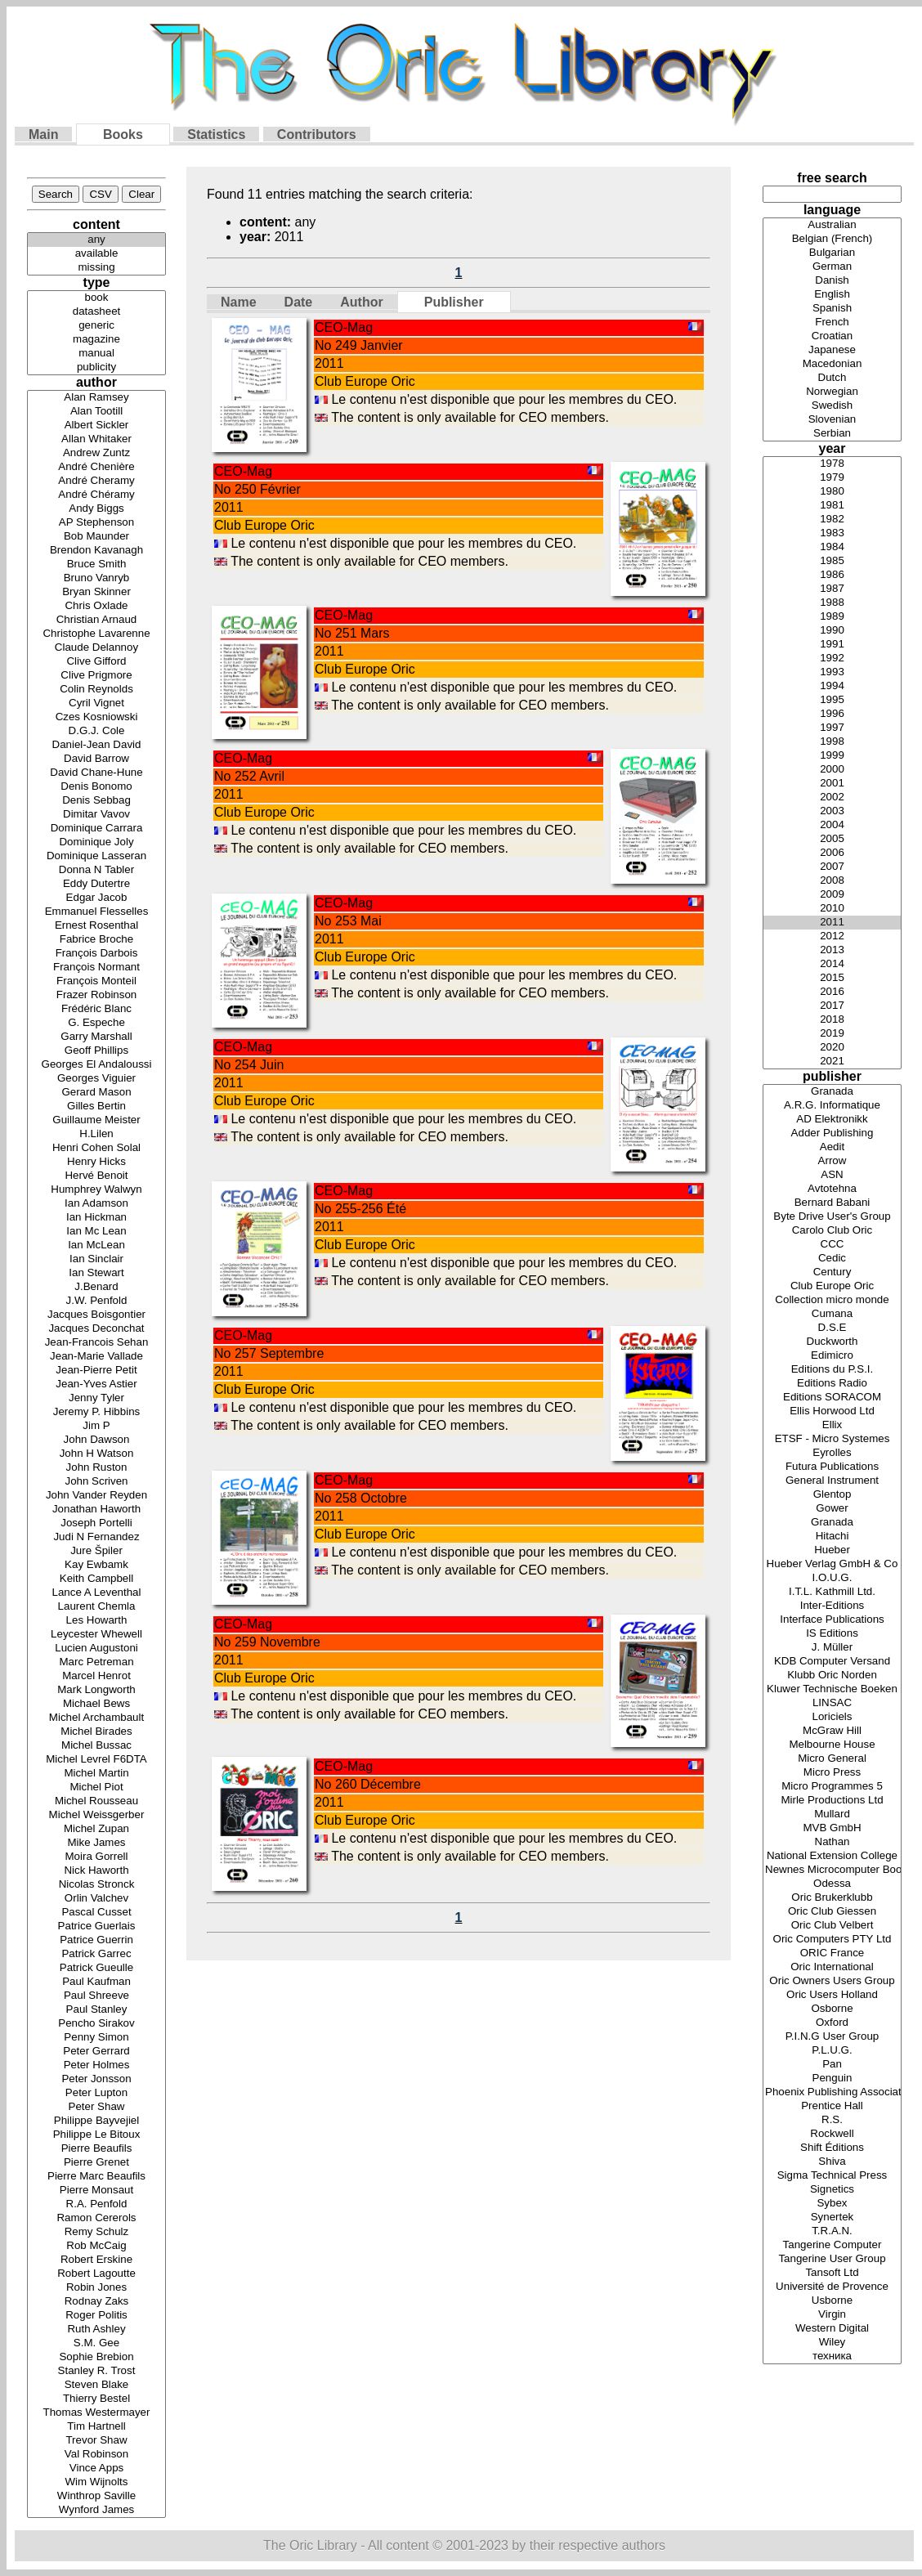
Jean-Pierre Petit (96, 1371)
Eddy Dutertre (96, 884)
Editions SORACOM (832, 1397)
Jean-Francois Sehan (96, 1343)
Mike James (96, 1843)
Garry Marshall (96, 1037)
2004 (832, 825)
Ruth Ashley (96, 2329)
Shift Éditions (832, 2148)
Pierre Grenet (96, 2163)
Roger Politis (96, 2316)
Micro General (832, 1759)
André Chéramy (96, 495)
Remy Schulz (96, 2232)
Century (832, 1272)
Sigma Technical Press (832, 2176)
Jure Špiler (96, 1551)
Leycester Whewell (96, 1635)
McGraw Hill (832, 1731)
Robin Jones (96, 2288)
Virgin (832, 2315)
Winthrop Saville (96, 2496)
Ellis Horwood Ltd (832, 1411)
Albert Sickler (96, 425)
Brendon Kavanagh (96, 551)
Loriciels (832, 1717)
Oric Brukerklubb (832, 1898)
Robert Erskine (96, 2260)
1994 (832, 686)
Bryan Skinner (96, 592)
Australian (832, 225)
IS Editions (832, 1634)
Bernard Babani (832, 1203)
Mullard (832, 1814)
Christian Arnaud (96, 620)
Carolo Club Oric (832, 1231)
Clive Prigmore (96, 676)
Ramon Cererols (96, 2218)
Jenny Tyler (96, 1398)
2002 (832, 797)
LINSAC (832, 1703)
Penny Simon (96, 2038)
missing (96, 268)
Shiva (832, 2162)
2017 (832, 1006)
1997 (832, 728)
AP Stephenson (96, 523)
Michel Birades (96, 1732)
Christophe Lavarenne (96, 634)
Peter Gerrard (96, 2052)
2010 (832, 909)
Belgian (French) (832, 239)
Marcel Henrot (96, 1676)
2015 (832, 978)
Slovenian (832, 420)
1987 (832, 589)
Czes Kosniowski (96, 717)
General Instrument (832, 1481)
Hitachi (832, 1536)
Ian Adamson (96, 1204)
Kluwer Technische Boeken (832, 1689)
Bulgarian (832, 253)
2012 (832, 936)
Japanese (832, 350)
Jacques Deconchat (96, 1329)
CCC (832, 1245)
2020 (832, 1048)
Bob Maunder (96, 537)
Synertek (832, 2217)
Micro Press (832, 1773)
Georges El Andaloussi (96, 1065)
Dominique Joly (96, 842)
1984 (832, 547)
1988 (832, 603)
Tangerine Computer (832, 2245)
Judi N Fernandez (96, 1537)
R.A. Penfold (96, 2204)
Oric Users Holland (832, 1995)
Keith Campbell (96, 1579)
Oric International (832, 1967)
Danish (832, 281)
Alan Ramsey (96, 398)
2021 (832, 1061)
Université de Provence (832, 2287)
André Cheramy (96, 481)
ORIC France (832, 1953)
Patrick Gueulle (96, 1968)
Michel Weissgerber (96, 1815)
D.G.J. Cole (96, 731)
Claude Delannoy (96, 648)
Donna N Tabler (96, 870)
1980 (832, 492)
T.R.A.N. (832, 2231)
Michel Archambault (96, 1718)
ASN (832, 1175)
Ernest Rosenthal (96, 926)
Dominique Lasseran (96, 856)
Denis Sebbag (96, 801)
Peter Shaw (96, 2107)
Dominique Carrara (96, 829)
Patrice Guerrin (96, 1940)
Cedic (832, 1259)
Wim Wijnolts (96, 2482)
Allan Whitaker (96, 439)
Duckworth (832, 1342)
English (832, 295)
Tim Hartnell (96, 2427)
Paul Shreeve (96, 1996)
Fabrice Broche (96, 940)
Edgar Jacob (96, 898)
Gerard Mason (96, 1093)
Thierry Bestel (96, 2399)
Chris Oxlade (96, 606)
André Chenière (96, 467)
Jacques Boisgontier (96, 1315)
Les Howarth (96, 1621)
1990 (832, 631)
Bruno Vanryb (96, 578)
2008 (832, 881)
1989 (832, 617)
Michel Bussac (96, 1746)
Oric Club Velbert (832, 1926)
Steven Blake (96, 2385)
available (96, 254)
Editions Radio (832, 1384)
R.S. (832, 2120)
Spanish (832, 309)
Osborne (832, 2009)
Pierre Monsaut (96, 2190)
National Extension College (832, 1856)
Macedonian (832, 364)
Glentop (832, 1495)
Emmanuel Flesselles (96, 912)
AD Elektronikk (832, 1120)
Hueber (832, 1550)
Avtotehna (832, 1189)
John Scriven (96, 1482)
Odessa (832, 1884)
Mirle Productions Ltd (832, 1801)
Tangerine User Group (832, 2259)
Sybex (832, 2204)
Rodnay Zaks (96, 2302)
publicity (96, 367)
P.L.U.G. (832, 2051)
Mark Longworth (96, 1690)
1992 (832, 658)
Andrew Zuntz (96, 453)
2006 (832, 853)
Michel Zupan (96, 1829)
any (96, 240)
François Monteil (96, 981)
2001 (832, 784)
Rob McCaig (96, 2246)
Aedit (832, 1147)
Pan (832, 2065)
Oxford (832, 2023)
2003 (832, 811)
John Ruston (96, 1468)
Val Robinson (96, 2455)
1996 (832, 714)
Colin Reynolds (96, 690)
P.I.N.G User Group (832, 2037)
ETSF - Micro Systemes (832, 1439)
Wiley (832, 2343)
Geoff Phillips (96, 1051)
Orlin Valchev (96, 1899)
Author (361, 302)
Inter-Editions (832, 1606)
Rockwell (832, 2134)
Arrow (832, 1161)
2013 (832, 950)
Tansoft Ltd (832, 2273)
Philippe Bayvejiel (96, 2121)
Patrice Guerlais (96, 1926)
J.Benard (96, 1287)
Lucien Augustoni (96, 1648)
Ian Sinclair (96, 1259)
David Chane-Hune (96, 773)
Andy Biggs (96, 509)
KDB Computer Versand (832, 1662)
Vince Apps (96, 2468)
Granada (832, 1092)
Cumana (832, 1314)
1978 (832, 464)
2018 (832, 1020)
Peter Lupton (96, 2093)
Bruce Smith (96, 564)
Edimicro (832, 1356)
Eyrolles (832, 1453)
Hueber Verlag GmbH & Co (832, 1564)
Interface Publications (832, 1620)
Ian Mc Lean (96, 1232)
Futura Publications (832, 1467)
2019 (832, 1034)
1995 (832, 700)
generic (96, 326)
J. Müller (832, 1648)
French (832, 322)
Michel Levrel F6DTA (96, 1760)
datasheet (96, 312)
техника (832, 2356)
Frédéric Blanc (96, 1009)
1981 (832, 506)
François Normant (96, 967)
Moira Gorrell (96, 1857)
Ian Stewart (96, 1273)
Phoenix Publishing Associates (832, 2092)
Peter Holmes (96, 2065)
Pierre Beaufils (96, 2149)
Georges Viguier (96, 1079)
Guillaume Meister (96, 1120)
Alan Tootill (96, 412)
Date (298, 302)
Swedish (832, 406)
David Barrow (96, 759)
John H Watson (96, 1454)
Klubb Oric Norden (832, 1675)
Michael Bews (96, 1704)
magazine (96, 340)
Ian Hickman (96, 1218)
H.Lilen (96, 1134)
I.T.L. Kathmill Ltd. (832, 1592)
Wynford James (96, 2510)
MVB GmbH (832, 1828)
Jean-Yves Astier (96, 1384)
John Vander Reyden (96, 1496)
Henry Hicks (96, 1162)
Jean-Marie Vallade (96, 1357)
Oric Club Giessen (832, 1912)
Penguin (832, 2078)
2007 (832, 867)
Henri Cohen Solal (96, 1148)
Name (239, 302)
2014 (832, 964)
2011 (832, 923)
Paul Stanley (96, 2010)
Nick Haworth (96, 1871)
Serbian (832, 434)
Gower (832, 1509)
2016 (832, 992)
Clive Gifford (96, 662)
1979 (832, 478)
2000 (832, 770)
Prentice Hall (832, 2106)
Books (123, 134)
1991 (832, 645)
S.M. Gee (96, 2343)
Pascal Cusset (96, 1913)
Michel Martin (96, 1774)
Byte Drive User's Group (832, 1217)
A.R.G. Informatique (832, 1106)
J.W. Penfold (96, 1301)
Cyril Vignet (96, 703)
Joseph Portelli (96, 1523)
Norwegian (832, 392)
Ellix (832, 1425)
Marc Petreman (96, 1662)
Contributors (316, 134)
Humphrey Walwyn (96, 1190)
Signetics (832, 2190)
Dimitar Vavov (96, 815)
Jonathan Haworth (96, 1509)
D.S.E (832, 1328)
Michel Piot (96, 1787)
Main (43, 134)
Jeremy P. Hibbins (96, 1412)
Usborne (832, 2301)
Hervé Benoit (96, 1176)
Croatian (832, 336)
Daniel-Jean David (96, 745)
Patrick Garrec (96, 1954)
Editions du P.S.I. (832, 1370)
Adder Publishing (832, 1133)
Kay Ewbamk (96, 1565)
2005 (832, 839)
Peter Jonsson (96, 2079)
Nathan (832, 1842)
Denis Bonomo (96, 787)
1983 (832, 533)
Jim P (96, 1426)
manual (96, 354)
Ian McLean (96, 1245)
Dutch (832, 378)
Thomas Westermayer (96, 2413)
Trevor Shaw (96, 2441)
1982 (832, 519)
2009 (832, 895)
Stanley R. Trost (96, 2371)
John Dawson (96, 1440)
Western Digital (832, 2329)
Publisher (454, 302)
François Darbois (96, 954)
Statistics (216, 134)
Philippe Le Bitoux (96, 2135)
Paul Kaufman (96, 1982)
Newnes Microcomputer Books (832, 1870)
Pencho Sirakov (96, 2024)
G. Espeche (96, 1023)
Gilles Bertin (96, 1106)
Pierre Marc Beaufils (96, 2177)
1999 (832, 756)
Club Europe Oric (832, 1286)
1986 (832, 575)
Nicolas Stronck (96, 1885)
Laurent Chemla (96, 1607)
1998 (832, 742)
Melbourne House (832, 1745)
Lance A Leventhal (96, 1593)
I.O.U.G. (832, 1578)
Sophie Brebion (96, 2357)
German (832, 267)
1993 (832, 672)
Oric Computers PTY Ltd (832, 1940)
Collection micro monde (832, 1300)
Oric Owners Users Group (832, 1981)
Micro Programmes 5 (832, 1787)
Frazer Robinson (96, 995)
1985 (832, 561)
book (96, 298)
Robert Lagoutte (96, 2274)
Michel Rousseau (96, 1801)
